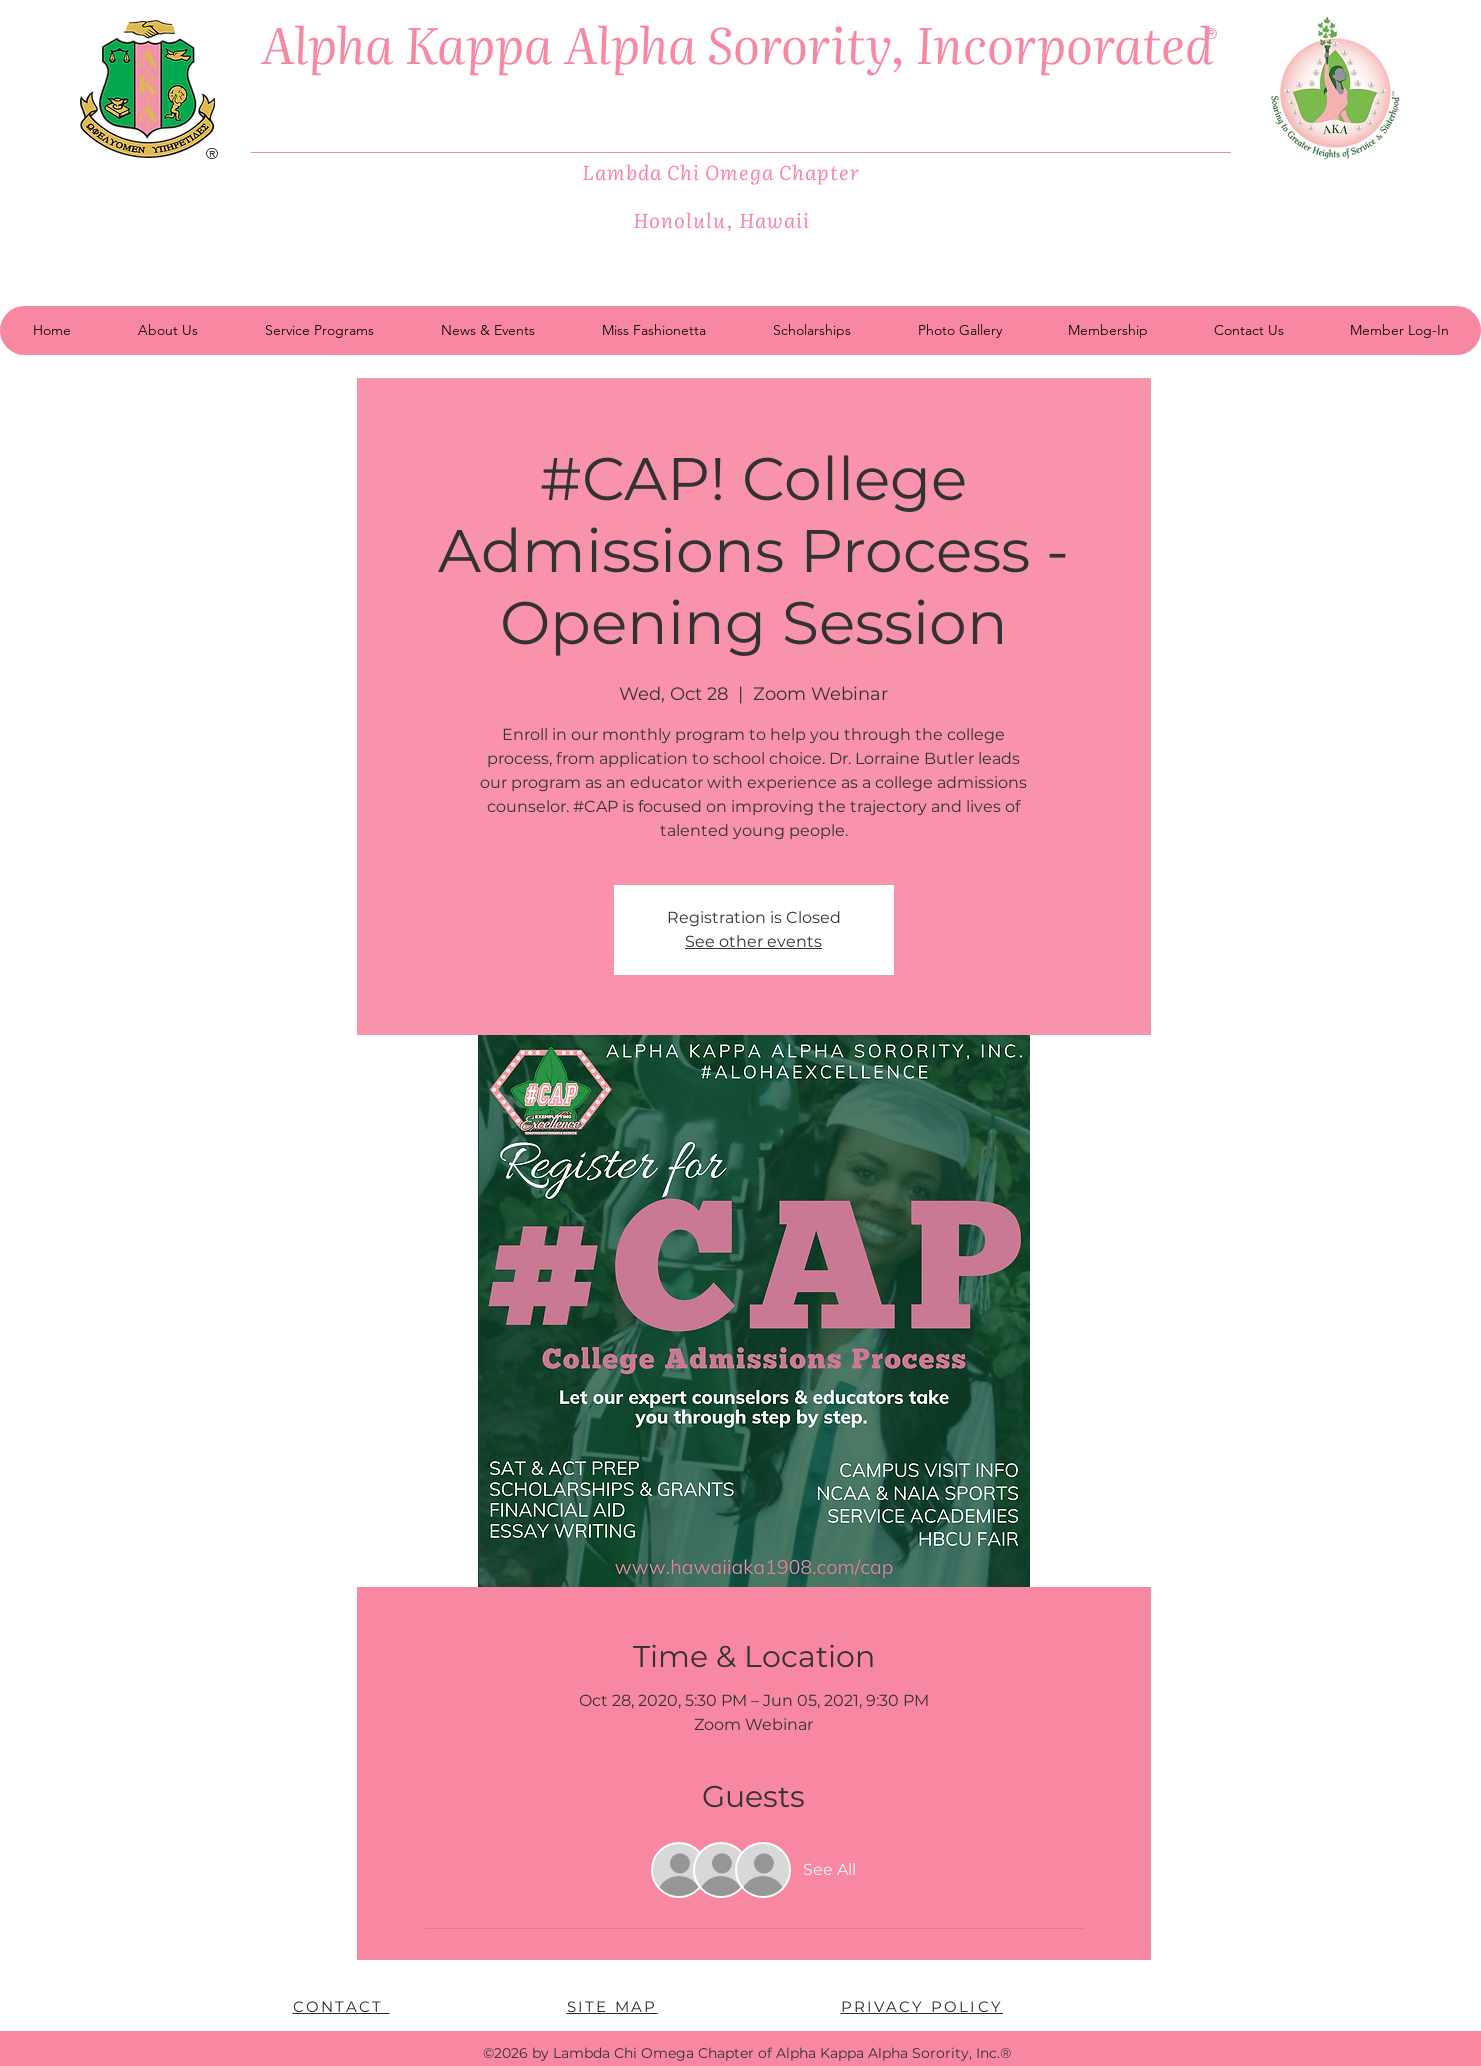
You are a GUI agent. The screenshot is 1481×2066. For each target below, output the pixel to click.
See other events (753, 941)
